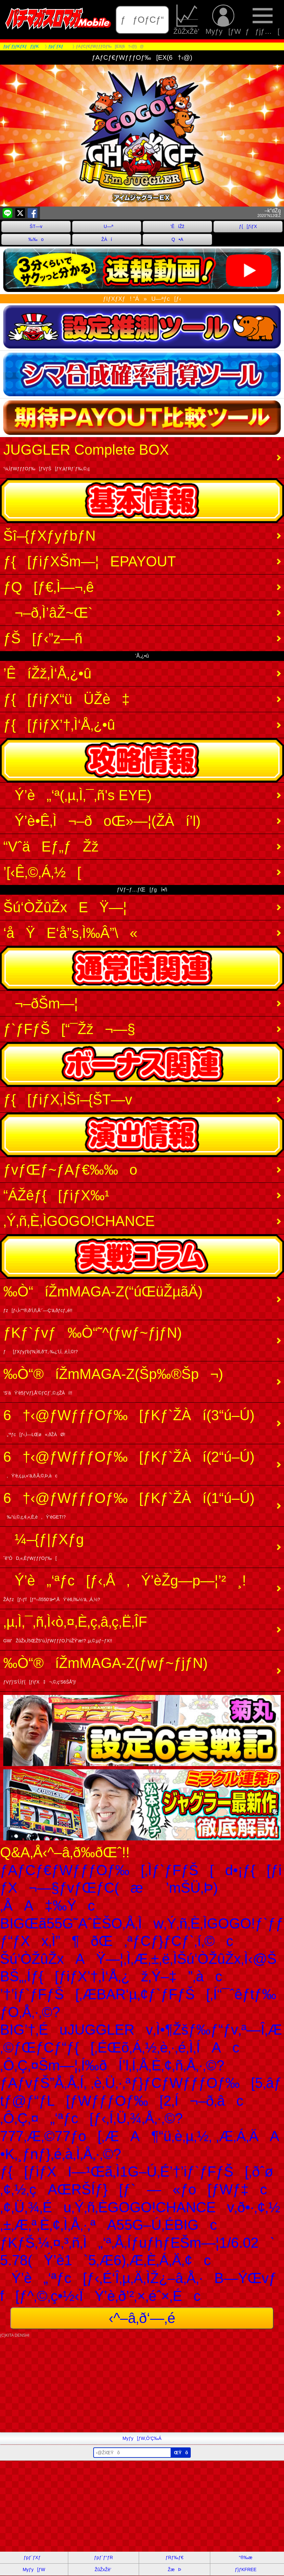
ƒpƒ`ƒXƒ (33, 2557)
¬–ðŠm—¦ (40, 1003)
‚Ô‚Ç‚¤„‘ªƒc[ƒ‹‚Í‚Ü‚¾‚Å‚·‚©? (91, 2118)
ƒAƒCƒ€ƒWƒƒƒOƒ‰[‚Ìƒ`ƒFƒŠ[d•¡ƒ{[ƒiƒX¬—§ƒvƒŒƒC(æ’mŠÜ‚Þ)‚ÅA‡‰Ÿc (141, 1887)
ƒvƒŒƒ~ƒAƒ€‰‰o (70, 1170)
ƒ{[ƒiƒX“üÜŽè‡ (66, 699)
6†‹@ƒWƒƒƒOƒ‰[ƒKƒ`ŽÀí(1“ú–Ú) (128, 1505)
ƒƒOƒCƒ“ (142, 20)
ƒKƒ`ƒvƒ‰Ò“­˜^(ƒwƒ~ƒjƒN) (92, 1339)
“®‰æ (245, 2557)
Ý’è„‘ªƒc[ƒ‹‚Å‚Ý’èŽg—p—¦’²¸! (124, 1587)
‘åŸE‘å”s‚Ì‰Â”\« (70, 933)
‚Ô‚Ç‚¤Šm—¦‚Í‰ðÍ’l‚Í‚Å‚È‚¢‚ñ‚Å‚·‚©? (112, 2065)
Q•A (177, 239)
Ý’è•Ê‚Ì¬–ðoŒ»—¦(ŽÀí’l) (101, 821)
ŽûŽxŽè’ (187, 20)
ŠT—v (36, 226)
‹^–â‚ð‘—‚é (142, 2318)
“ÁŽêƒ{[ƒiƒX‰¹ (56, 1195)
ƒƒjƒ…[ (262, 20)
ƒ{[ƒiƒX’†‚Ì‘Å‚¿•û (59, 725)
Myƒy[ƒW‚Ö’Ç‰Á (142, 2438)
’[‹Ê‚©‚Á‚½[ (42, 872)
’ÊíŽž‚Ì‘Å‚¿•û (47, 673)
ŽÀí (106, 239)
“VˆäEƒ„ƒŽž (50, 846)
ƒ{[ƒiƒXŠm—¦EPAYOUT (89, 561)
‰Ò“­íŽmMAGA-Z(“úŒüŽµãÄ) (103, 1298)
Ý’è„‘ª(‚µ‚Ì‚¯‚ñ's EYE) (77, 795)
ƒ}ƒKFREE (246, 2569)
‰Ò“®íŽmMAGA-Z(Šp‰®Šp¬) (113, 1380)
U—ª (106, 226)
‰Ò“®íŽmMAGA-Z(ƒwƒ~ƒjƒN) (105, 1670)
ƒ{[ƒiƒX (248, 226)
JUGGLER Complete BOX (86, 456)
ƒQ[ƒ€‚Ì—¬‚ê (48, 587)
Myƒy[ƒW (223, 20)
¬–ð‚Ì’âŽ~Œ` (48, 613)
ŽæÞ (174, 2569)
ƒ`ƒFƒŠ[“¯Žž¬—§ (69, 1029)
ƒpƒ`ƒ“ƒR (103, 2557)
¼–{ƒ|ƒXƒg (43, 1546)
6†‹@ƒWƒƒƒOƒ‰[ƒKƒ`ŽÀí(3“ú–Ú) (128, 1422)
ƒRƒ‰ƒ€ (174, 2557)
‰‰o (36, 239)
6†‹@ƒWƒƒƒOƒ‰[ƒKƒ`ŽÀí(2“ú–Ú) (128, 1463)
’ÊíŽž (177, 226)
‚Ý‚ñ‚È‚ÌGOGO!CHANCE (79, 1221)
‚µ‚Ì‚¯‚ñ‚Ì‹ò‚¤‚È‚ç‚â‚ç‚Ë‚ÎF (75, 1628)
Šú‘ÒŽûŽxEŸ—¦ (65, 907)
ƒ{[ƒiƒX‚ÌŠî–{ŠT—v (67, 1099)
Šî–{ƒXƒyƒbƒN (49, 536)
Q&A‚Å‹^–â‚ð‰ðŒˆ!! (65, 1852)
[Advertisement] (142, 2386)
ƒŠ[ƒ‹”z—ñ (43, 638)
